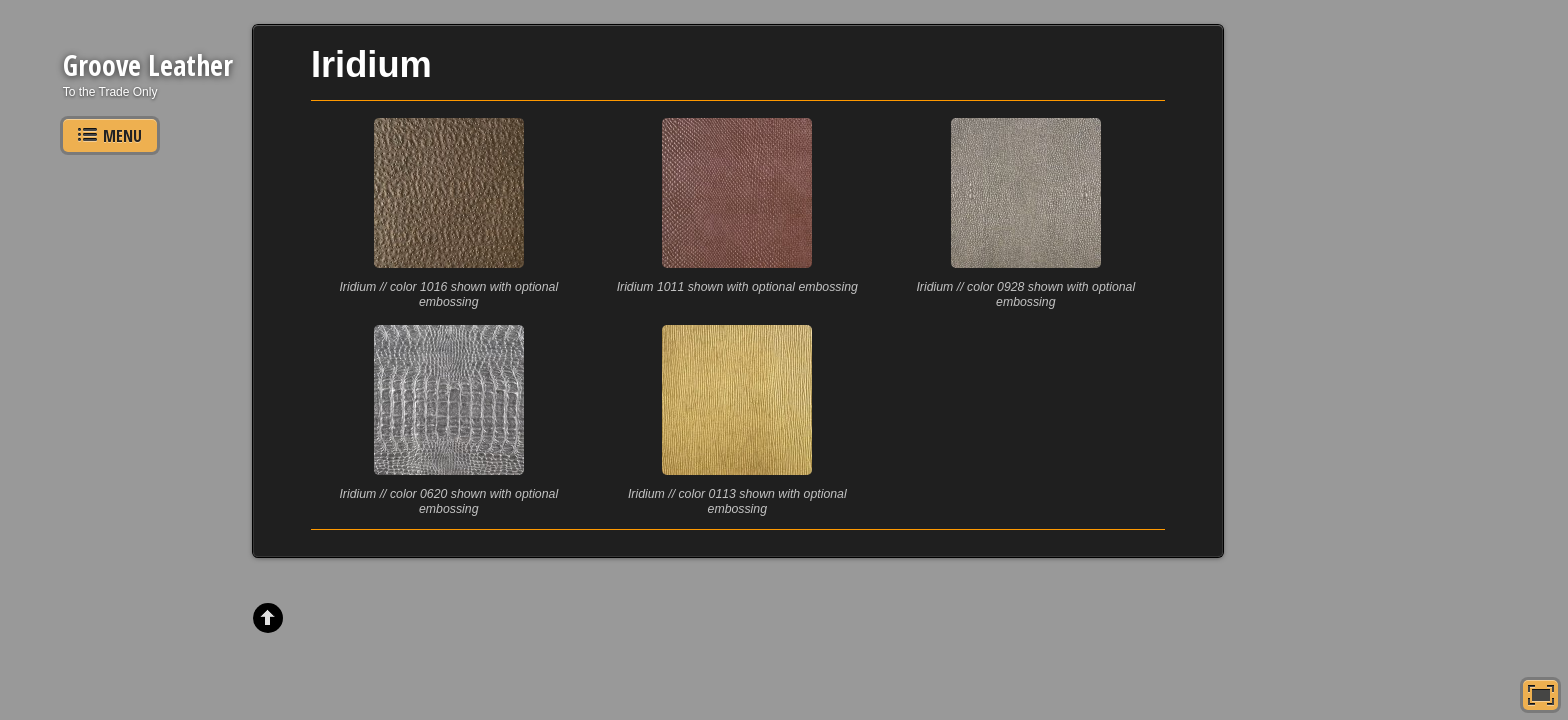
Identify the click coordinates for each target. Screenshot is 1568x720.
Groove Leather (148, 65)
